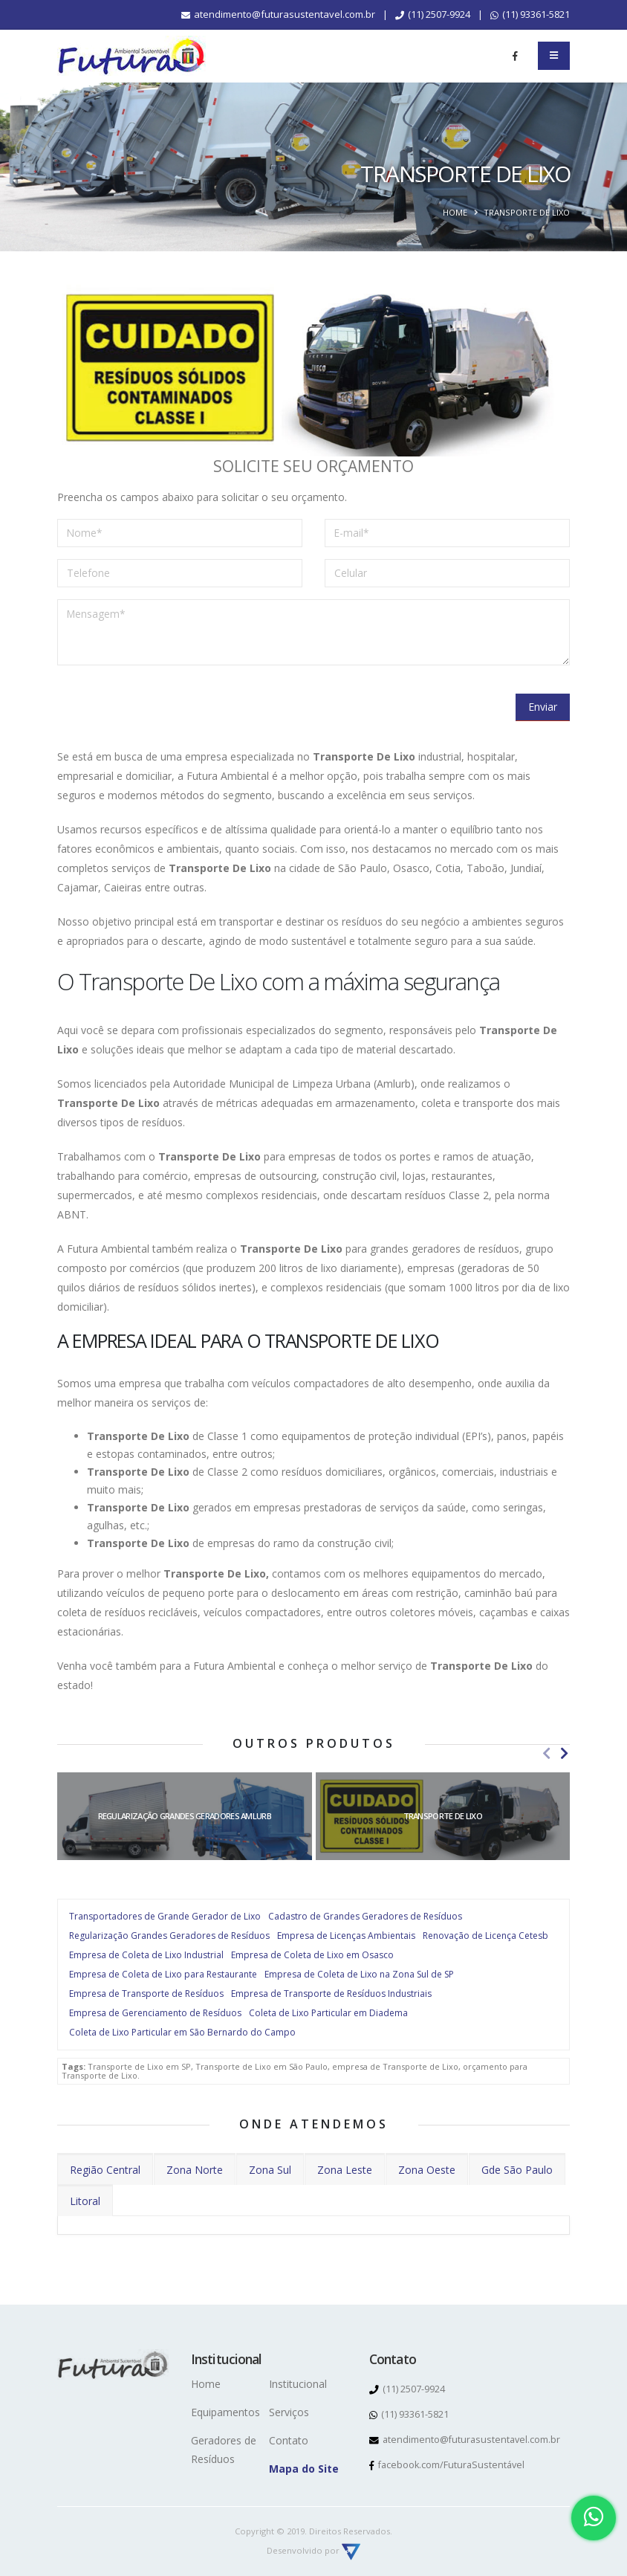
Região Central (105, 2170)
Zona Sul (270, 2170)
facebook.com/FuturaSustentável (446, 2465)
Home (455, 212)
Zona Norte (194, 2170)
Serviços (289, 2412)
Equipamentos (225, 2412)
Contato (288, 2440)
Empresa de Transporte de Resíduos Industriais (331, 1993)
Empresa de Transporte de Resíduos (146, 1993)
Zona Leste (344, 2170)
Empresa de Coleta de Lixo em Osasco (312, 1955)
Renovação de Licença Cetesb (485, 1935)
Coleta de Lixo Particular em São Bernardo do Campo (182, 2032)
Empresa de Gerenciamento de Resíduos (155, 2013)
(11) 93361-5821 (530, 14)
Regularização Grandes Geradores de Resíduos (169, 1935)
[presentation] (170, 706)
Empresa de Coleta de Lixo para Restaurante (163, 1974)
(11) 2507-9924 (432, 14)
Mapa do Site (304, 2469)
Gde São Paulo (517, 2170)
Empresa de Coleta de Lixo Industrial (146, 1955)
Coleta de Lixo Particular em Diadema (328, 2013)
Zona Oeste (426, 2170)
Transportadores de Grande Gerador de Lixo (165, 1916)
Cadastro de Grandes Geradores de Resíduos (365, 1916)
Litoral (85, 2201)
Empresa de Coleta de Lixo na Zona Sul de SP (359, 1974)
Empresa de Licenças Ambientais (346, 1935)
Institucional (298, 2384)
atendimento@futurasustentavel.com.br (278, 14)
